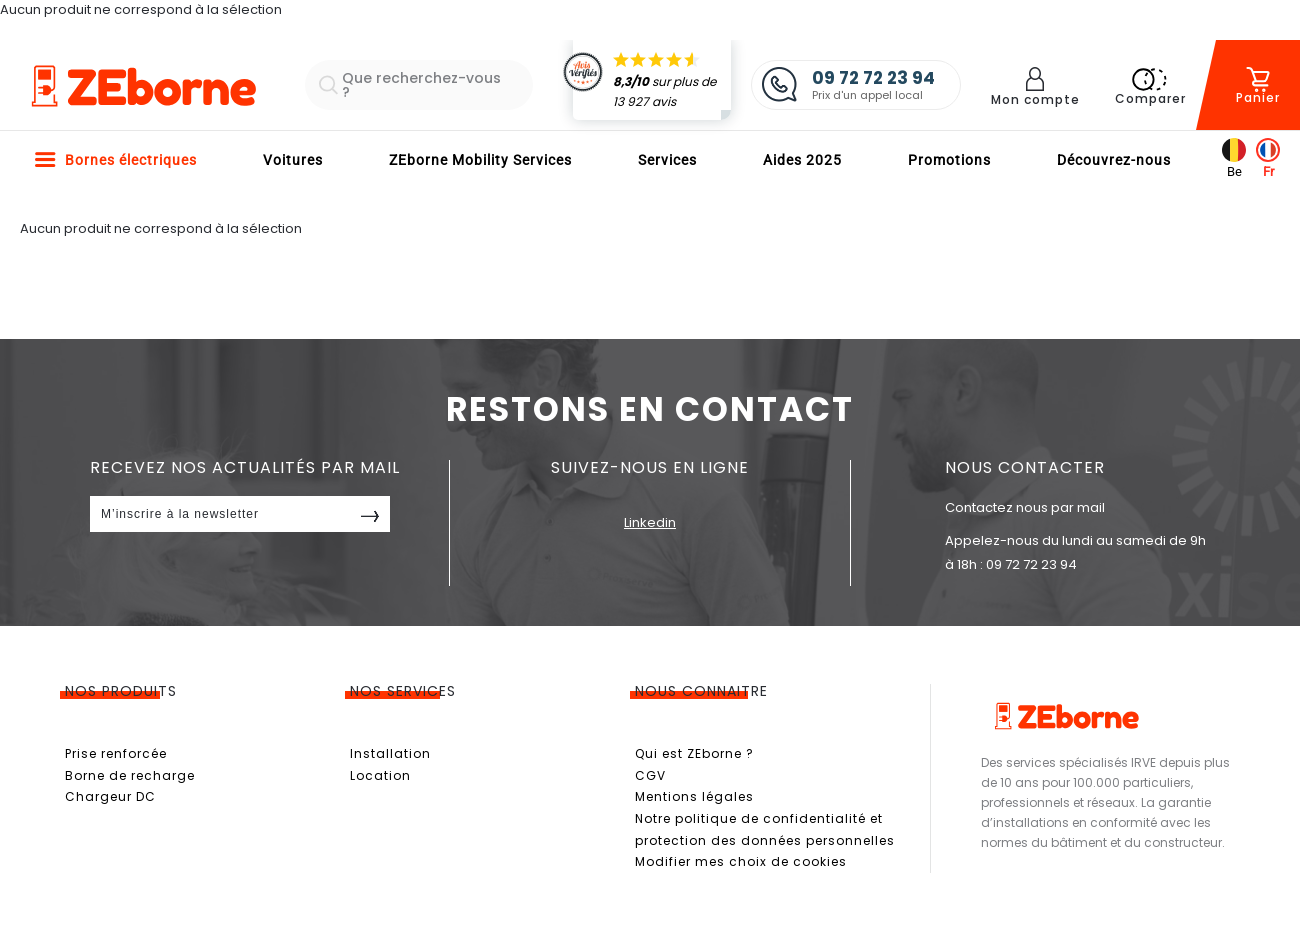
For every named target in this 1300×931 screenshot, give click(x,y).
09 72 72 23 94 (1031, 564)
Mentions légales (694, 796)
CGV (650, 775)
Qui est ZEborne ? (694, 753)
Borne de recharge (130, 775)
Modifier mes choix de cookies (741, 861)
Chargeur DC (110, 796)
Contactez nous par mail (1025, 507)
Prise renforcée (116, 753)
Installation (390, 753)
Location (380, 775)
